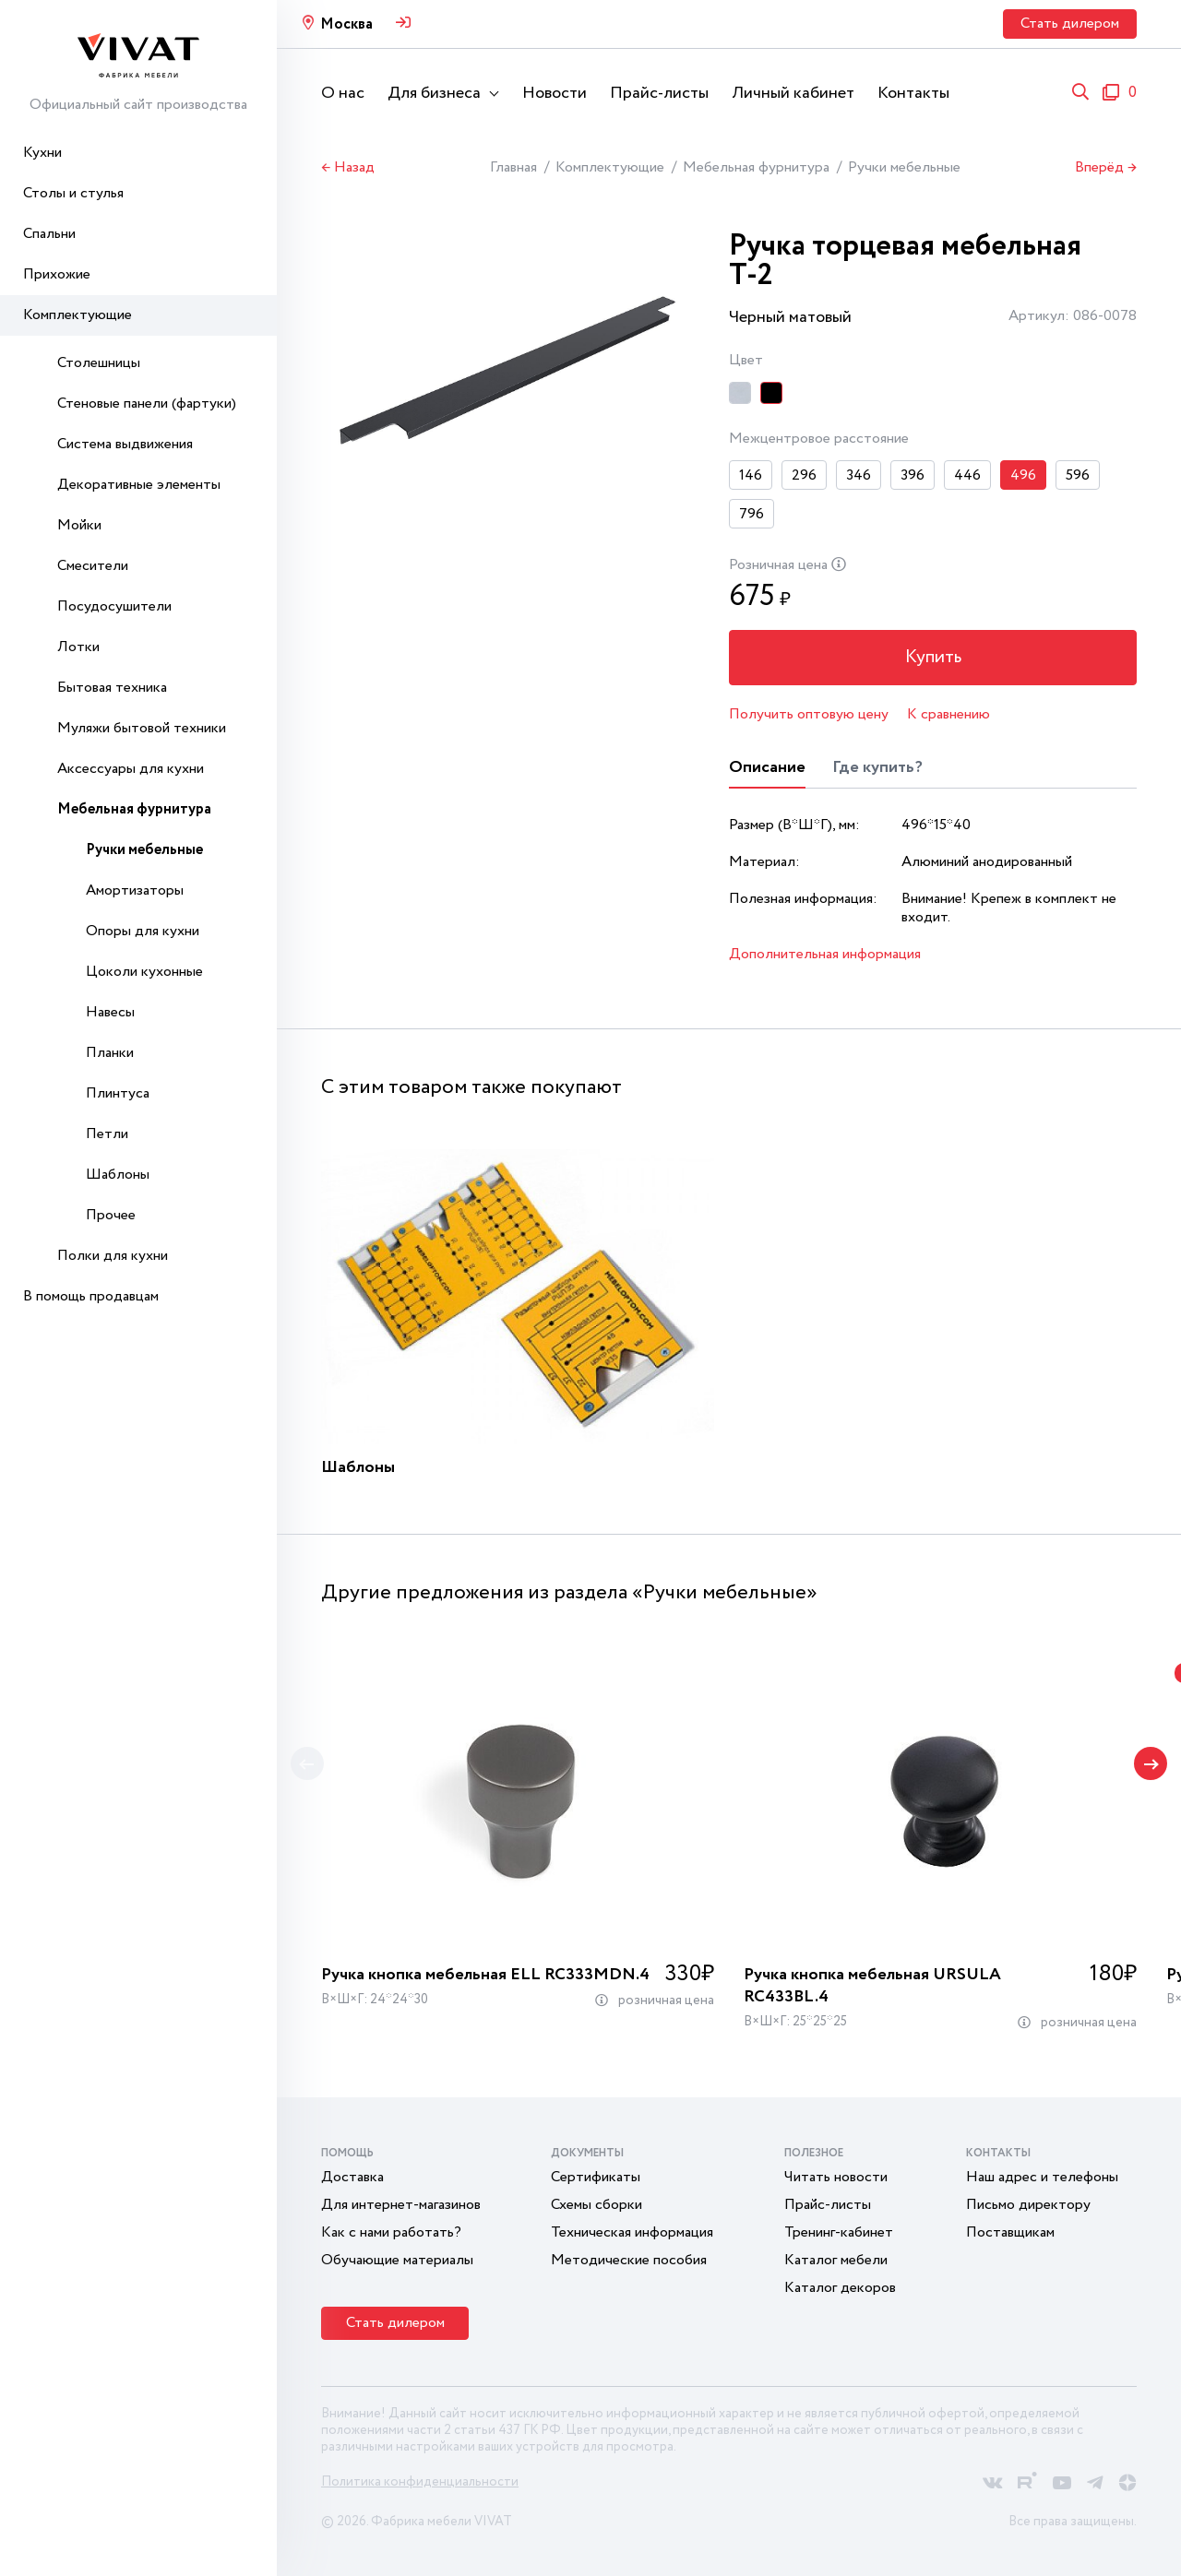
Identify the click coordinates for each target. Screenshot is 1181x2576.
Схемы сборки (596, 2204)
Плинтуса (117, 1093)
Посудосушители (114, 606)
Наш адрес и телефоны (1042, 2177)
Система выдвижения (125, 444)
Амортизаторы (135, 890)
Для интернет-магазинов (401, 2204)
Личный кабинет (793, 93)
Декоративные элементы (139, 484)
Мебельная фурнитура (134, 809)
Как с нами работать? (391, 2232)
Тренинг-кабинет (838, 2232)
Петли (107, 1134)
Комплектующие (77, 315)
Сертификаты (595, 2177)
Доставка (352, 2177)
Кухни (42, 152)
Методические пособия (629, 2260)
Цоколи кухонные (144, 971)
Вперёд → (1106, 168)
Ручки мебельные (144, 850)
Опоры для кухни (142, 931)
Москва (346, 24)
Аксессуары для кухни (130, 768)
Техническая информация (632, 2232)
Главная (513, 167)
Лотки (78, 647)
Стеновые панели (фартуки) (146, 403)
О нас (342, 93)
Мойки (79, 525)
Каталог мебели (836, 2260)
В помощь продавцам (91, 1296)
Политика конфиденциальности (420, 2482)
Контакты (913, 93)
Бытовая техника (112, 687)
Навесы (110, 1012)
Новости (554, 93)
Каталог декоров (840, 2287)
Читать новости (836, 2177)
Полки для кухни (112, 1255)
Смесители (92, 565)
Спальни (49, 233)
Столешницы (98, 363)
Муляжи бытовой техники (141, 728)
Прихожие (56, 274)
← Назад (348, 168)
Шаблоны (117, 1174)
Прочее (111, 1215)
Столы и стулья (73, 193)
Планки (110, 1052)
